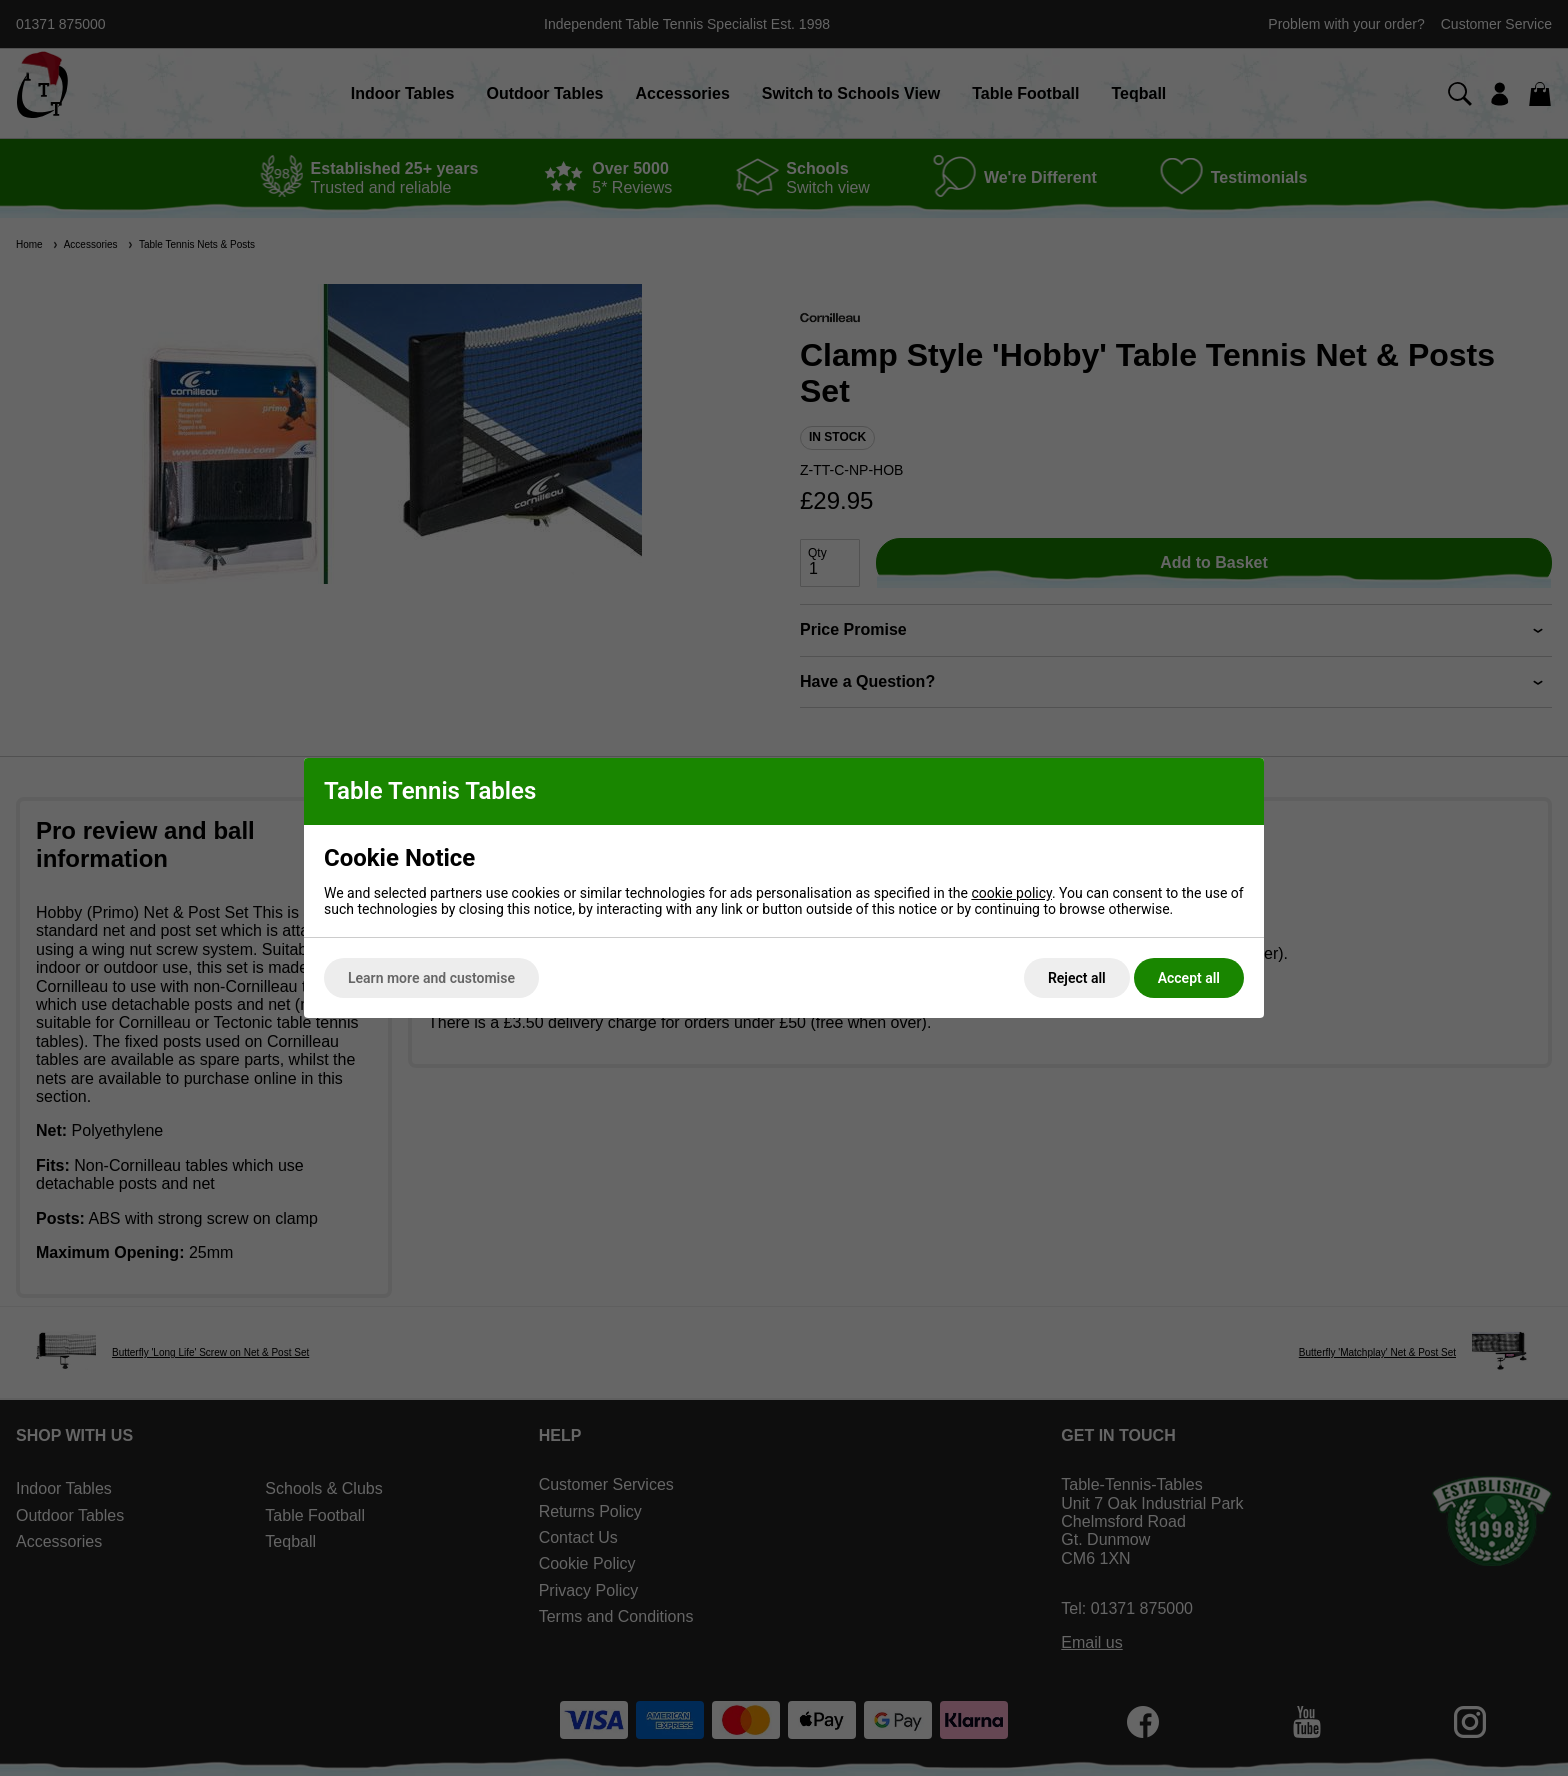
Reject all (1077, 978)
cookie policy (1011, 893)
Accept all (1189, 978)
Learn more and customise (431, 978)
